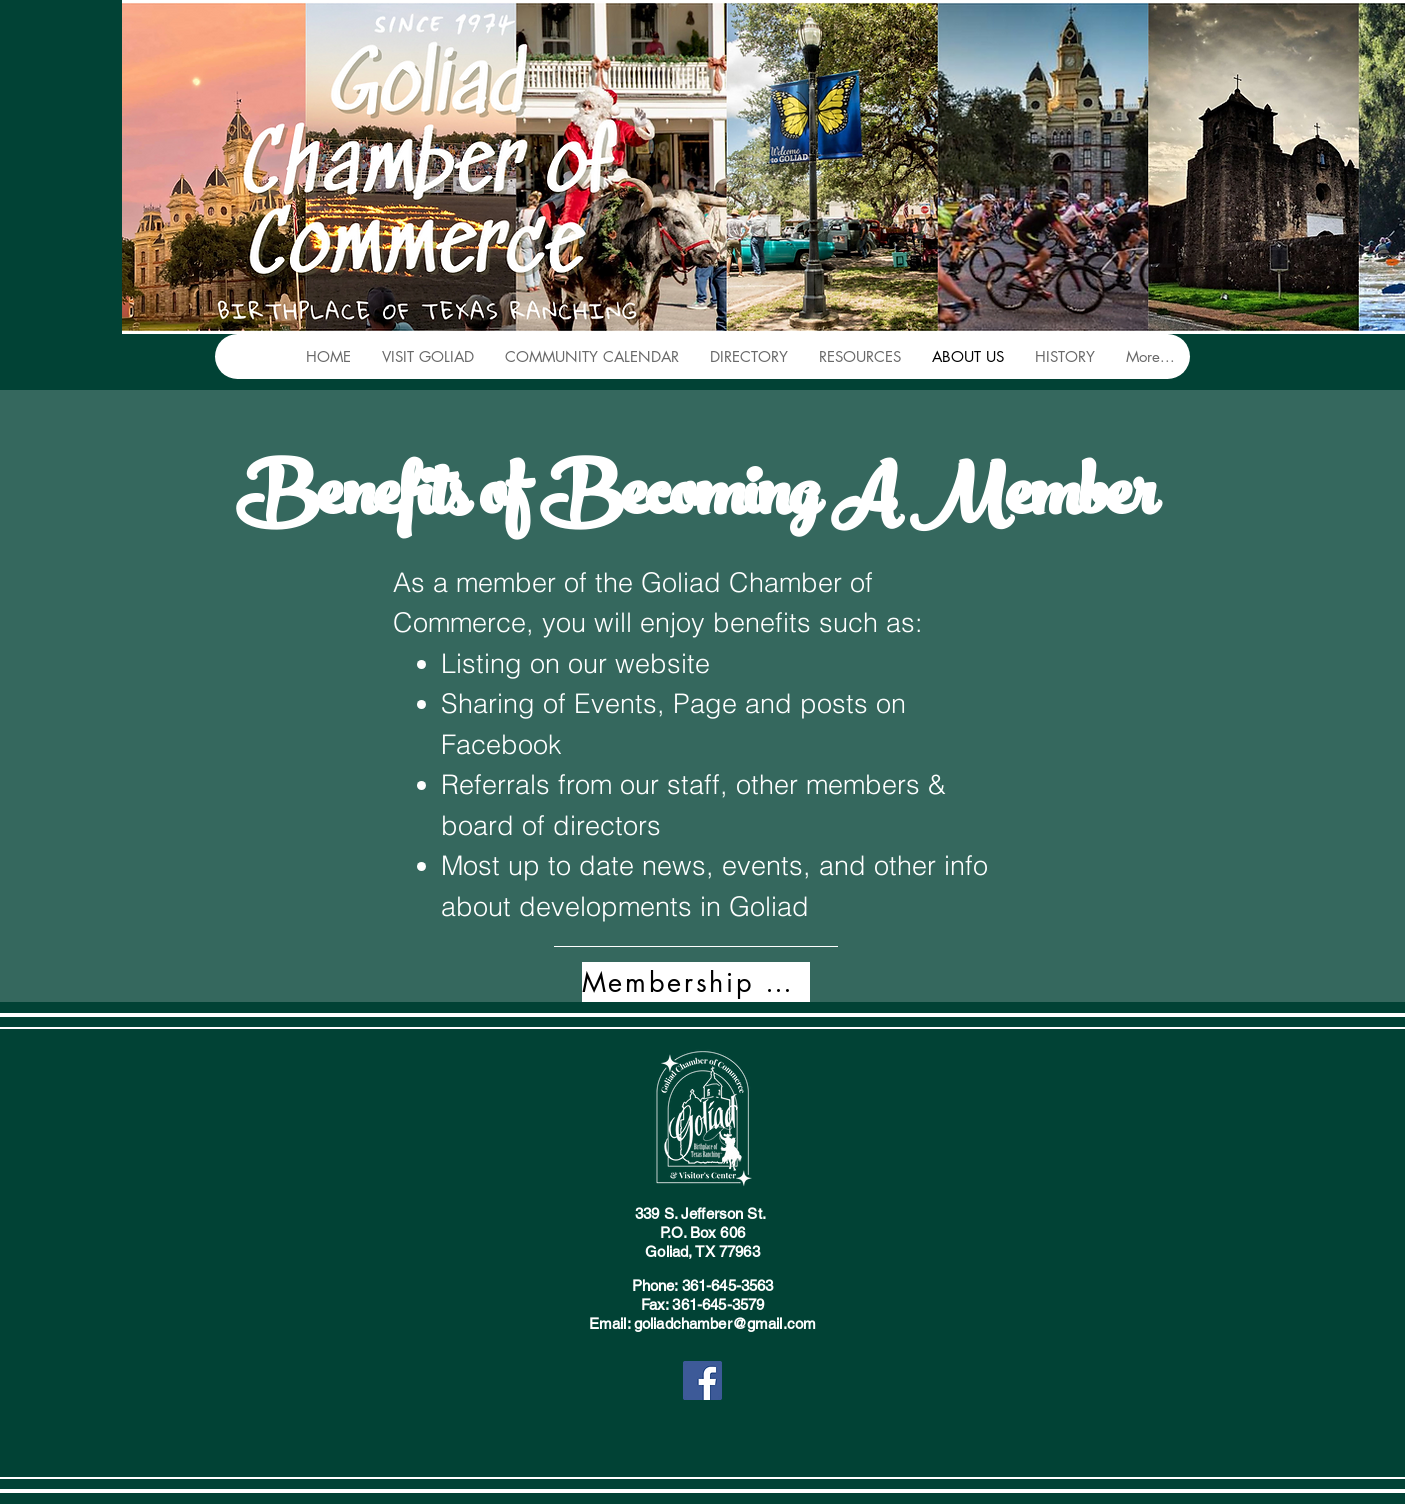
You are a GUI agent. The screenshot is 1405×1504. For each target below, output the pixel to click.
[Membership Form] (696, 982)
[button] (427, 356)
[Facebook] (702, 1380)
